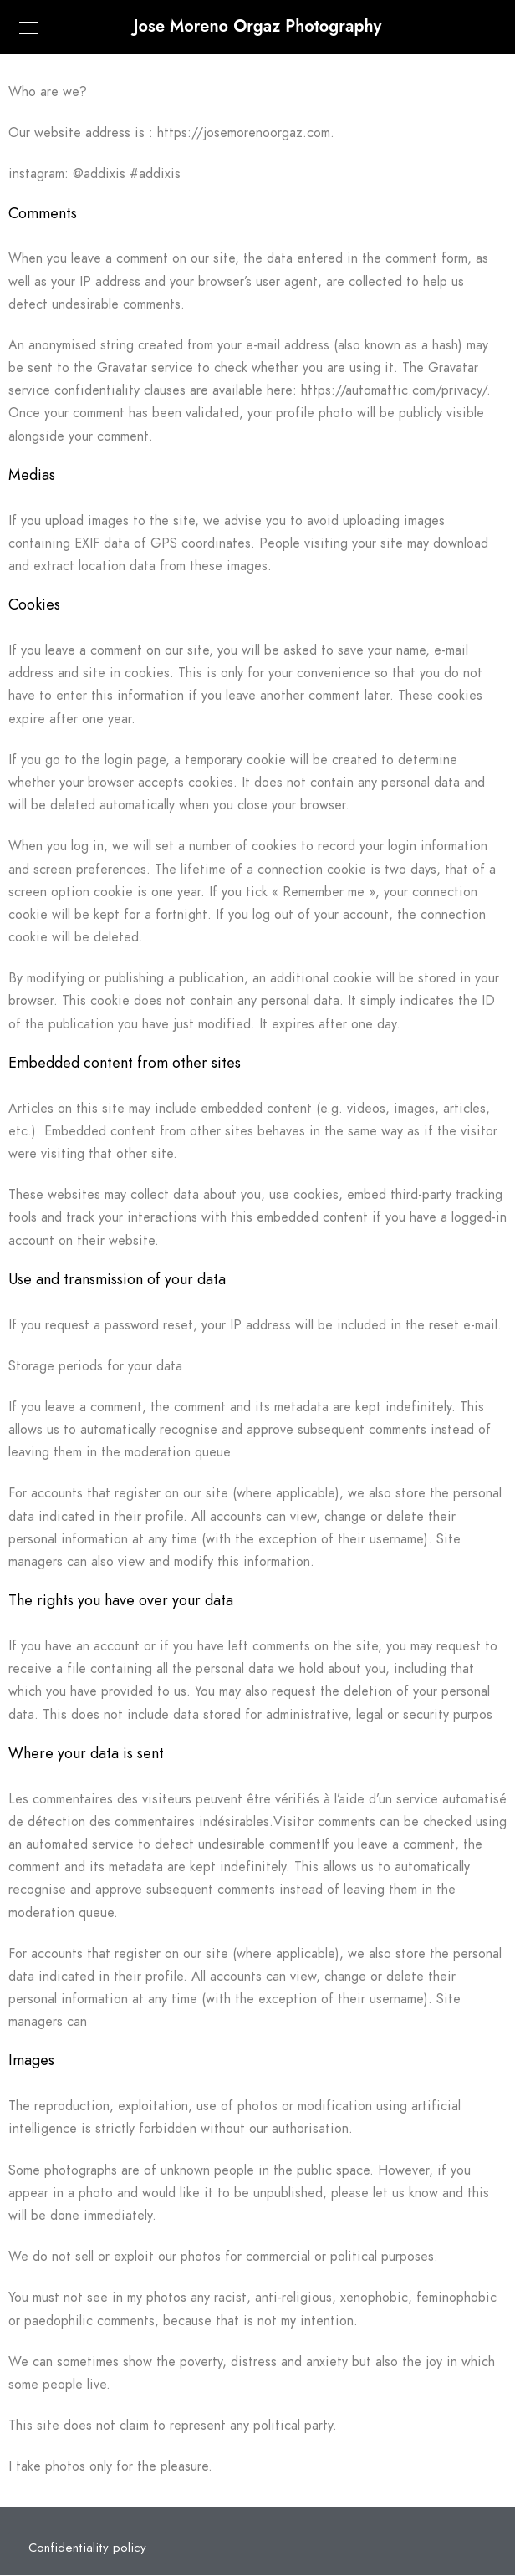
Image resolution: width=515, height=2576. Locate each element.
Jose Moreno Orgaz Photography (258, 26)
